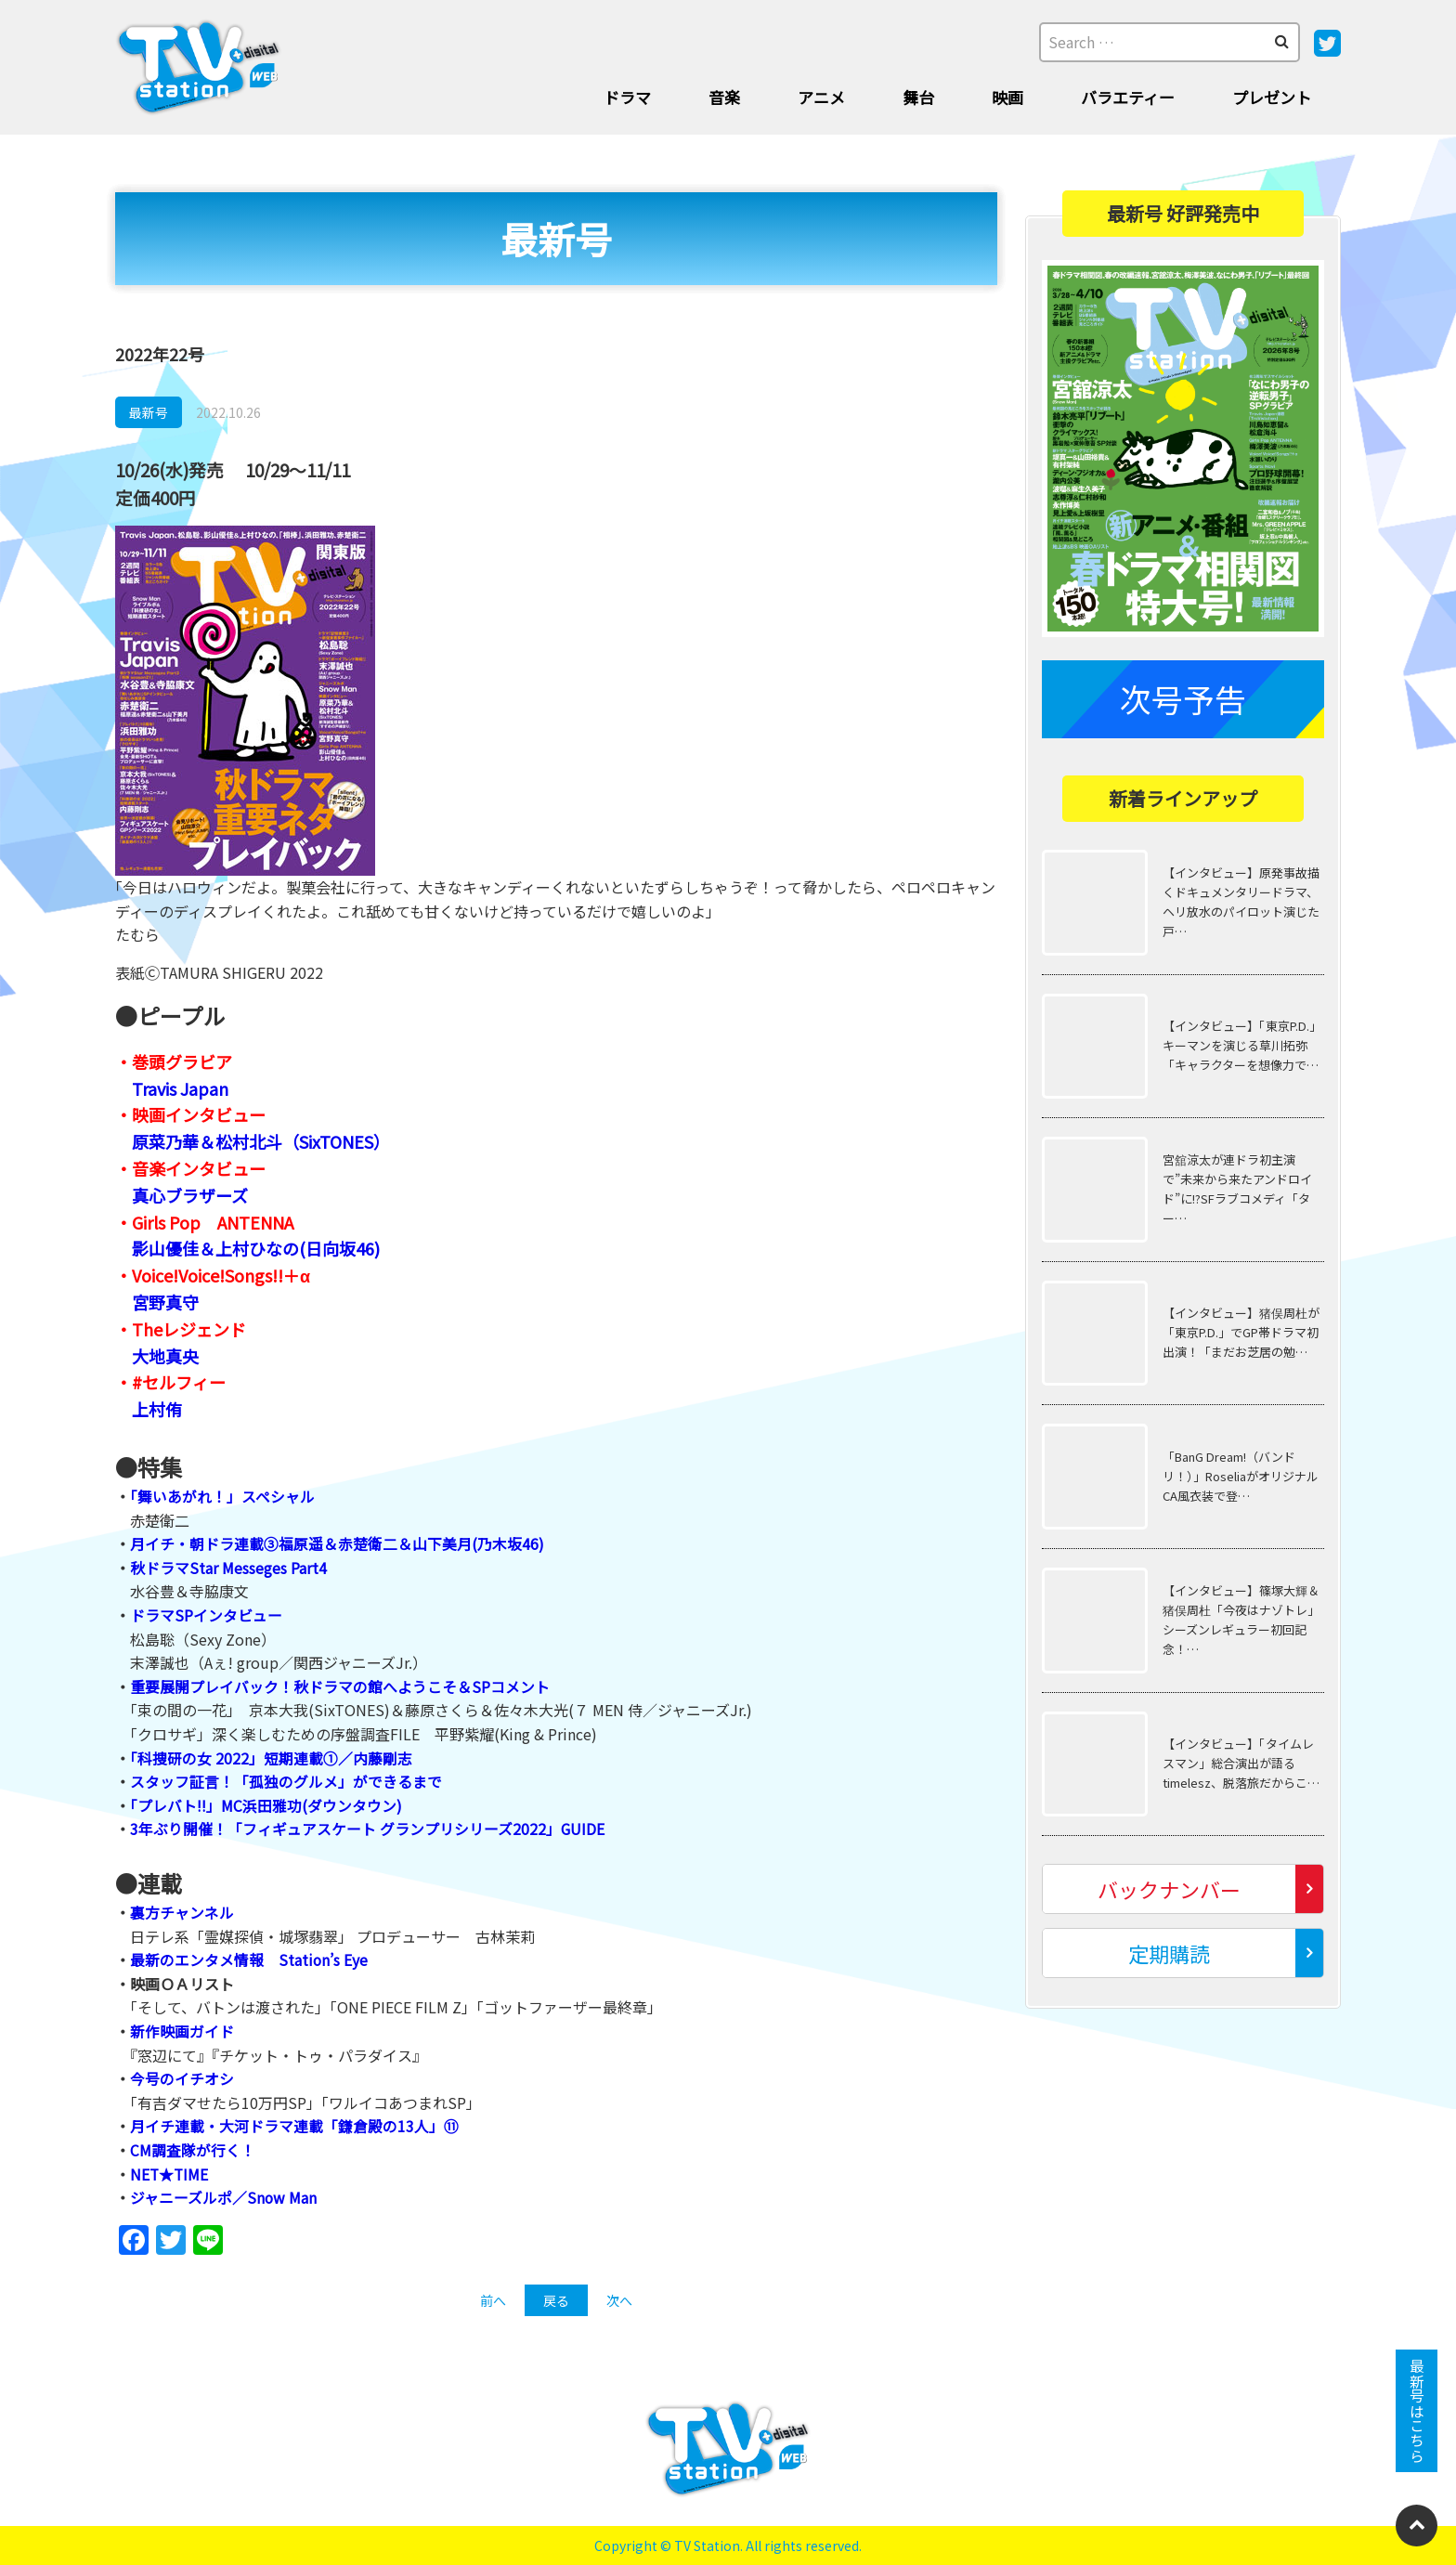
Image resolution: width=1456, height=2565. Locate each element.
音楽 (724, 97)
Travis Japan (180, 1088)
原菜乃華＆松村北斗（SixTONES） (261, 1141)
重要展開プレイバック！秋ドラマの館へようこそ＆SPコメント (340, 1686)
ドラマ (627, 97)
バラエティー (1128, 97)
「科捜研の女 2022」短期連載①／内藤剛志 (271, 1758)
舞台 (918, 97)
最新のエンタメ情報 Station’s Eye (249, 1959)
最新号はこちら (1417, 2411)
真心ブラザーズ (190, 1195)
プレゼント (1271, 97)
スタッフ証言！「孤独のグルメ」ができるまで (286, 1781)
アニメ (821, 97)
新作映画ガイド (182, 2031)
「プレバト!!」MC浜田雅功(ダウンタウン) (267, 1805)
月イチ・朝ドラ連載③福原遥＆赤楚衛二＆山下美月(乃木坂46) (337, 1543)
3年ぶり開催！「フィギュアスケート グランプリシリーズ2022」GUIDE (367, 1828)
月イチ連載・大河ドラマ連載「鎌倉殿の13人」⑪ (294, 2126)
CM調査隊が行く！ (192, 2150)
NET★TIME (170, 2174)
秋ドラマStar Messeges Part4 (228, 1567)
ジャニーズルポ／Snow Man (224, 2197)
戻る (556, 2300)
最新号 (148, 412)
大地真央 (165, 1356)
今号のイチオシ (182, 2078)
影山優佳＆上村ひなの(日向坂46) (256, 1248)
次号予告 (1183, 699)
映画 (1007, 97)
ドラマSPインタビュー (206, 1615)
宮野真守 (165, 1302)
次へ (619, 2300)
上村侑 (157, 1409)
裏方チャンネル (182, 1912)
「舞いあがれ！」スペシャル (222, 1496)
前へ (493, 2300)
